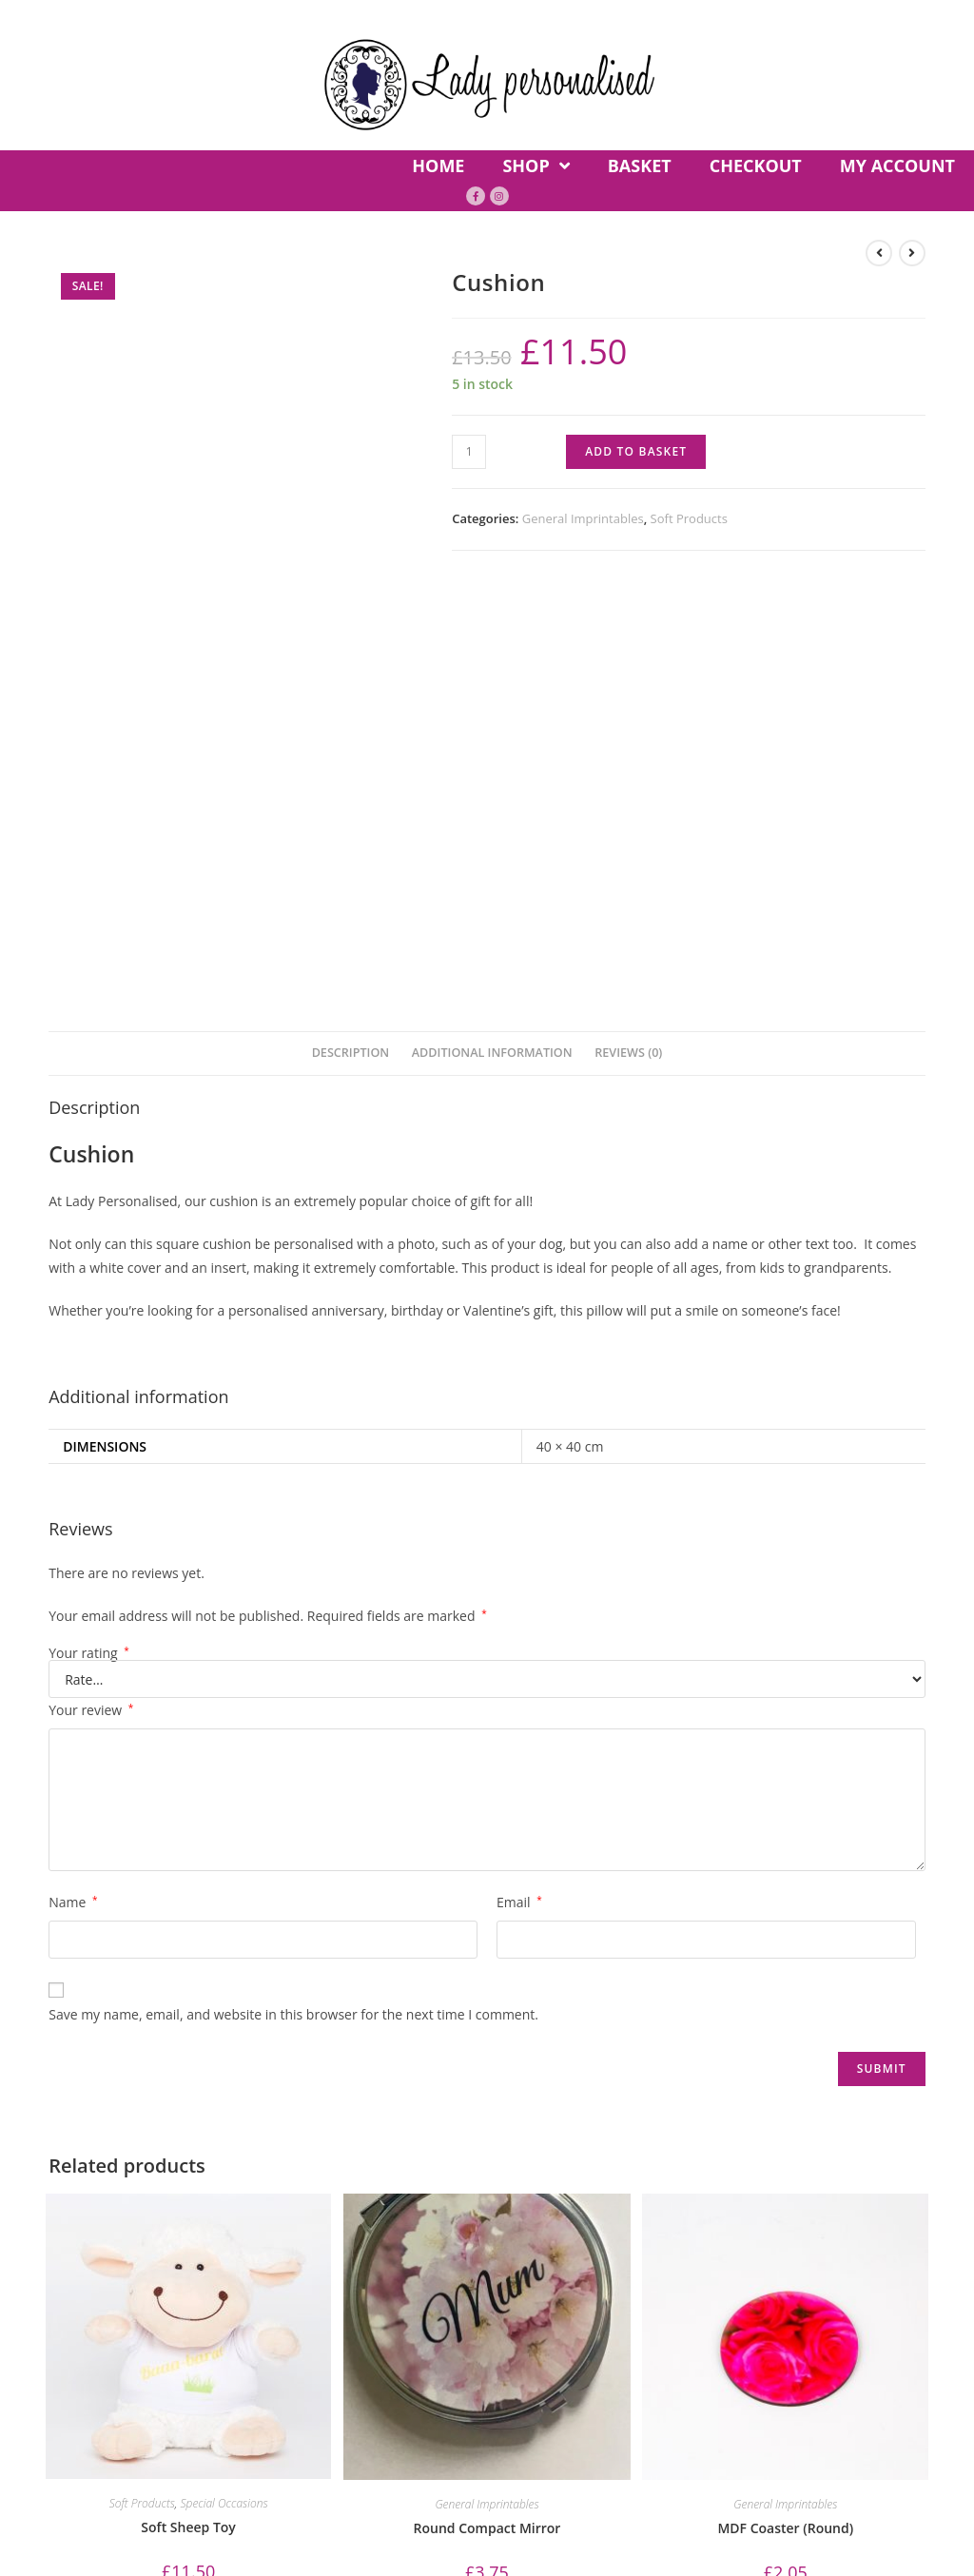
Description (351, 635)
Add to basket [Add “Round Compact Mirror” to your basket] (487, 2189)
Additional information (492, 635)
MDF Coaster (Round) (785, 2109)
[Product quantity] (469, 452)
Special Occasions (224, 2085)
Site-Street (913, 2442)
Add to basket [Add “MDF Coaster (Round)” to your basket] (785, 2189)
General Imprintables (583, 518)
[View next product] (912, 253)
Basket (167, 2297)
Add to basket (636, 451)
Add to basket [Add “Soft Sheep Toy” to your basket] (188, 2188)
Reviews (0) (628, 635)
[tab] (350, 636)
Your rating (89, 1234)
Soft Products (689, 518)
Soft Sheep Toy (188, 2108)
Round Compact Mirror (487, 2109)
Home (39, 2297)
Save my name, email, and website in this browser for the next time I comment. (293, 1596)
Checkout (250, 2297)
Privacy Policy (579, 2297)
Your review (91, 1291)
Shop (101, 2297)
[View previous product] (879, 253)
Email (519, 1483)
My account (353, 2297)
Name (73, 1483)
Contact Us (461, 2297)
